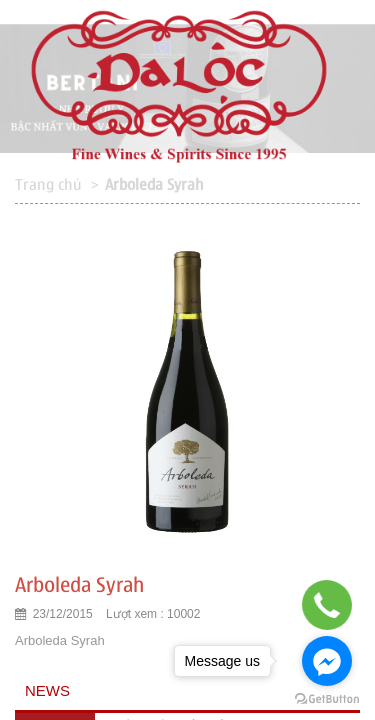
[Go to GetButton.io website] (327, 699)
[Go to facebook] (327, 661)
